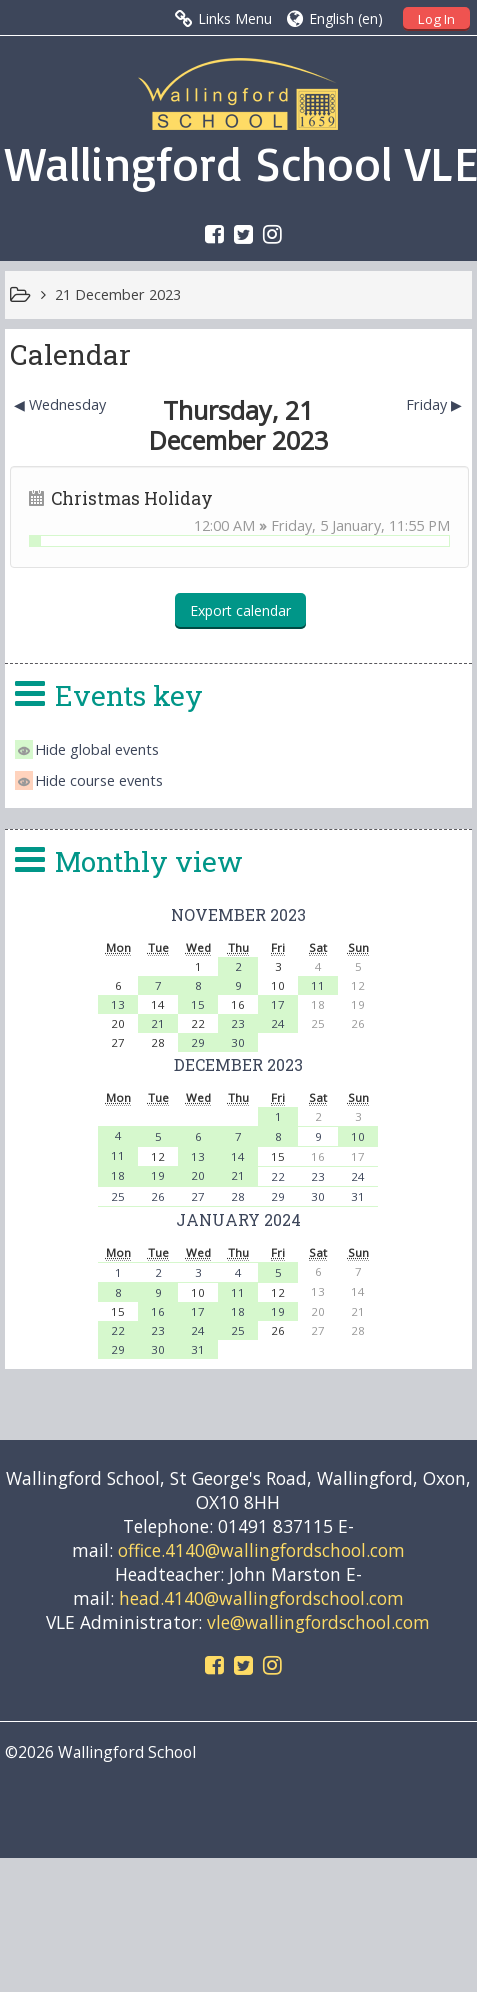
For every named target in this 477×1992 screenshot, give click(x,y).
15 (198, 1004)
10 (358, 1136)
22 (278, 1176)
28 (238, 1196)
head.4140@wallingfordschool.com (261, 1598)
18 (118, 1175)
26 (158, 1196)
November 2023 (238, 914)
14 (238, 1156)
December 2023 (238, 1064)
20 (198, 1175)
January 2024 (238, 1219)
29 (198, 1042)
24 (278, 1023)
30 (238, 1042)
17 (278, 1004)
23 (238, 1023)
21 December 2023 (118, 294)
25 (118, 1196)
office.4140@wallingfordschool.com (261, 1550)
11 (318, 985)
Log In (436, 19)
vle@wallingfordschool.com (318, 1622)
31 (358, 1196)
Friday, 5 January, (330, 525)
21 (158, 1023)
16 (158, 1311)
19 (158, 1175)
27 (198, 1196)
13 (118, 1004)
